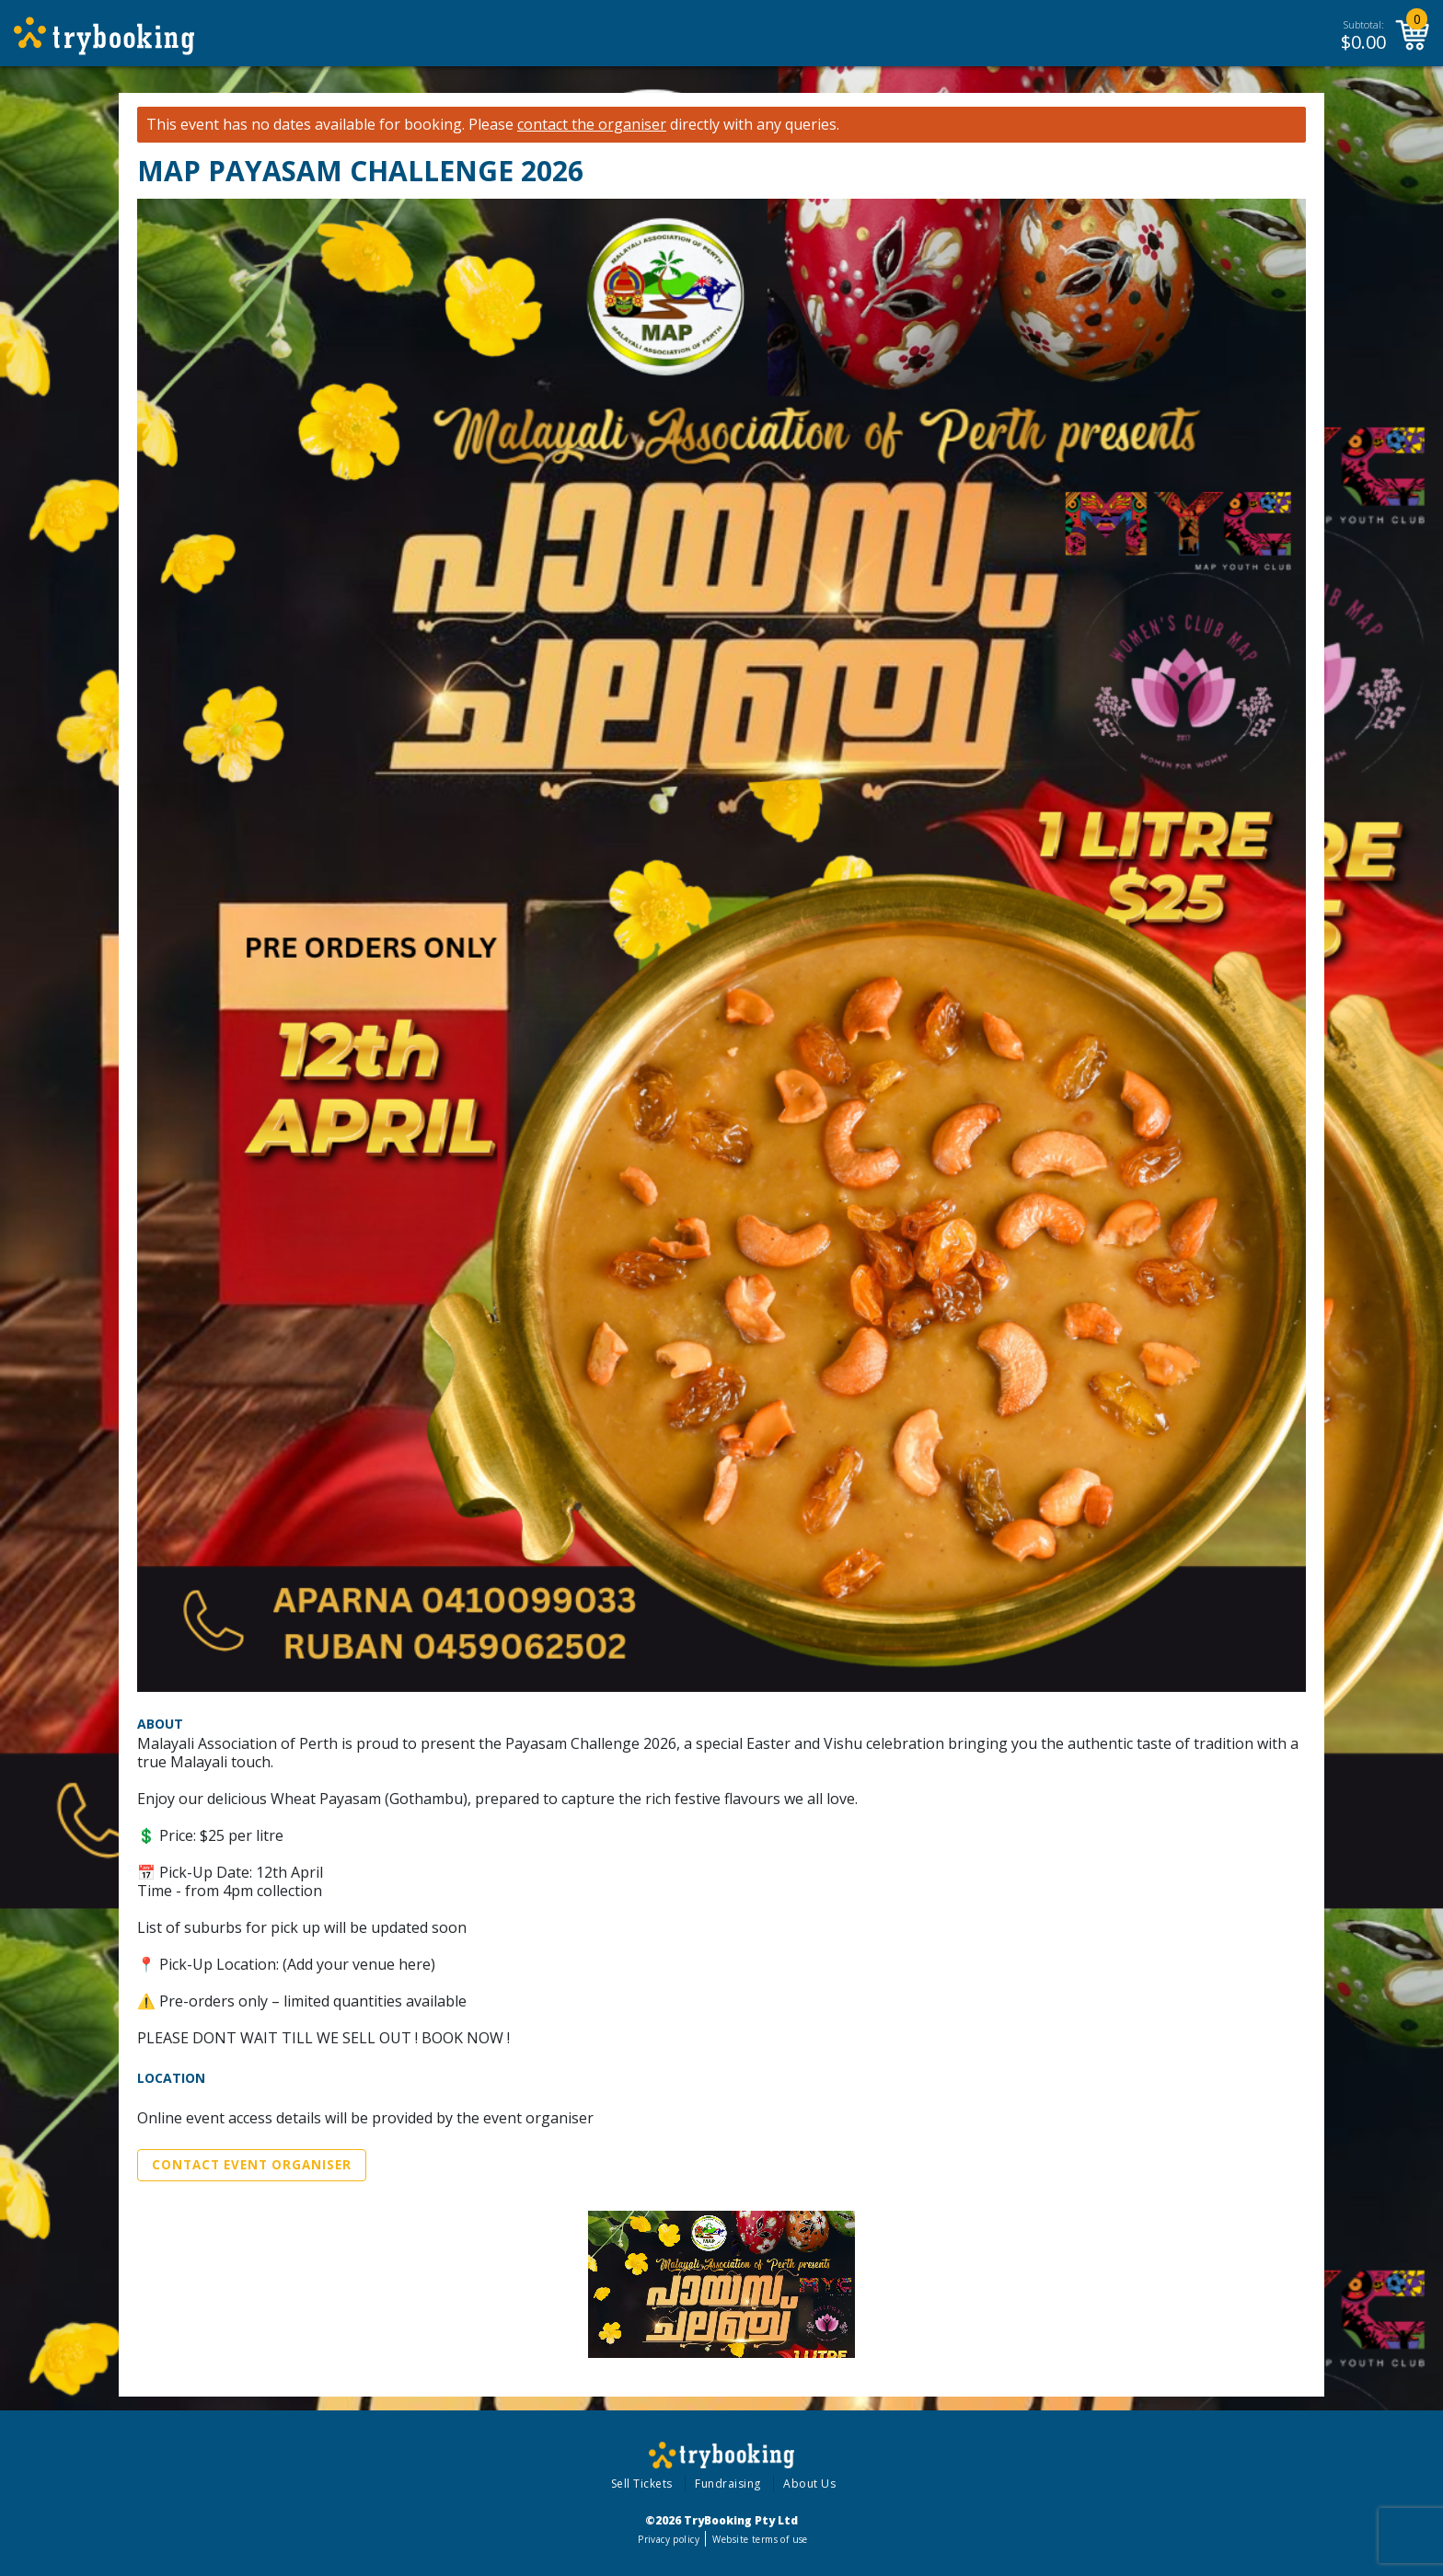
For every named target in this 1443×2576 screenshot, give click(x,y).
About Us (809, 2483)
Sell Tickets (642, 2483)
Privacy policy (668, 2539)
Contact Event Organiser (252, 2164)
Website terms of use (759, 2539)
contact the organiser (591, 124)
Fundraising (728, 2483)
